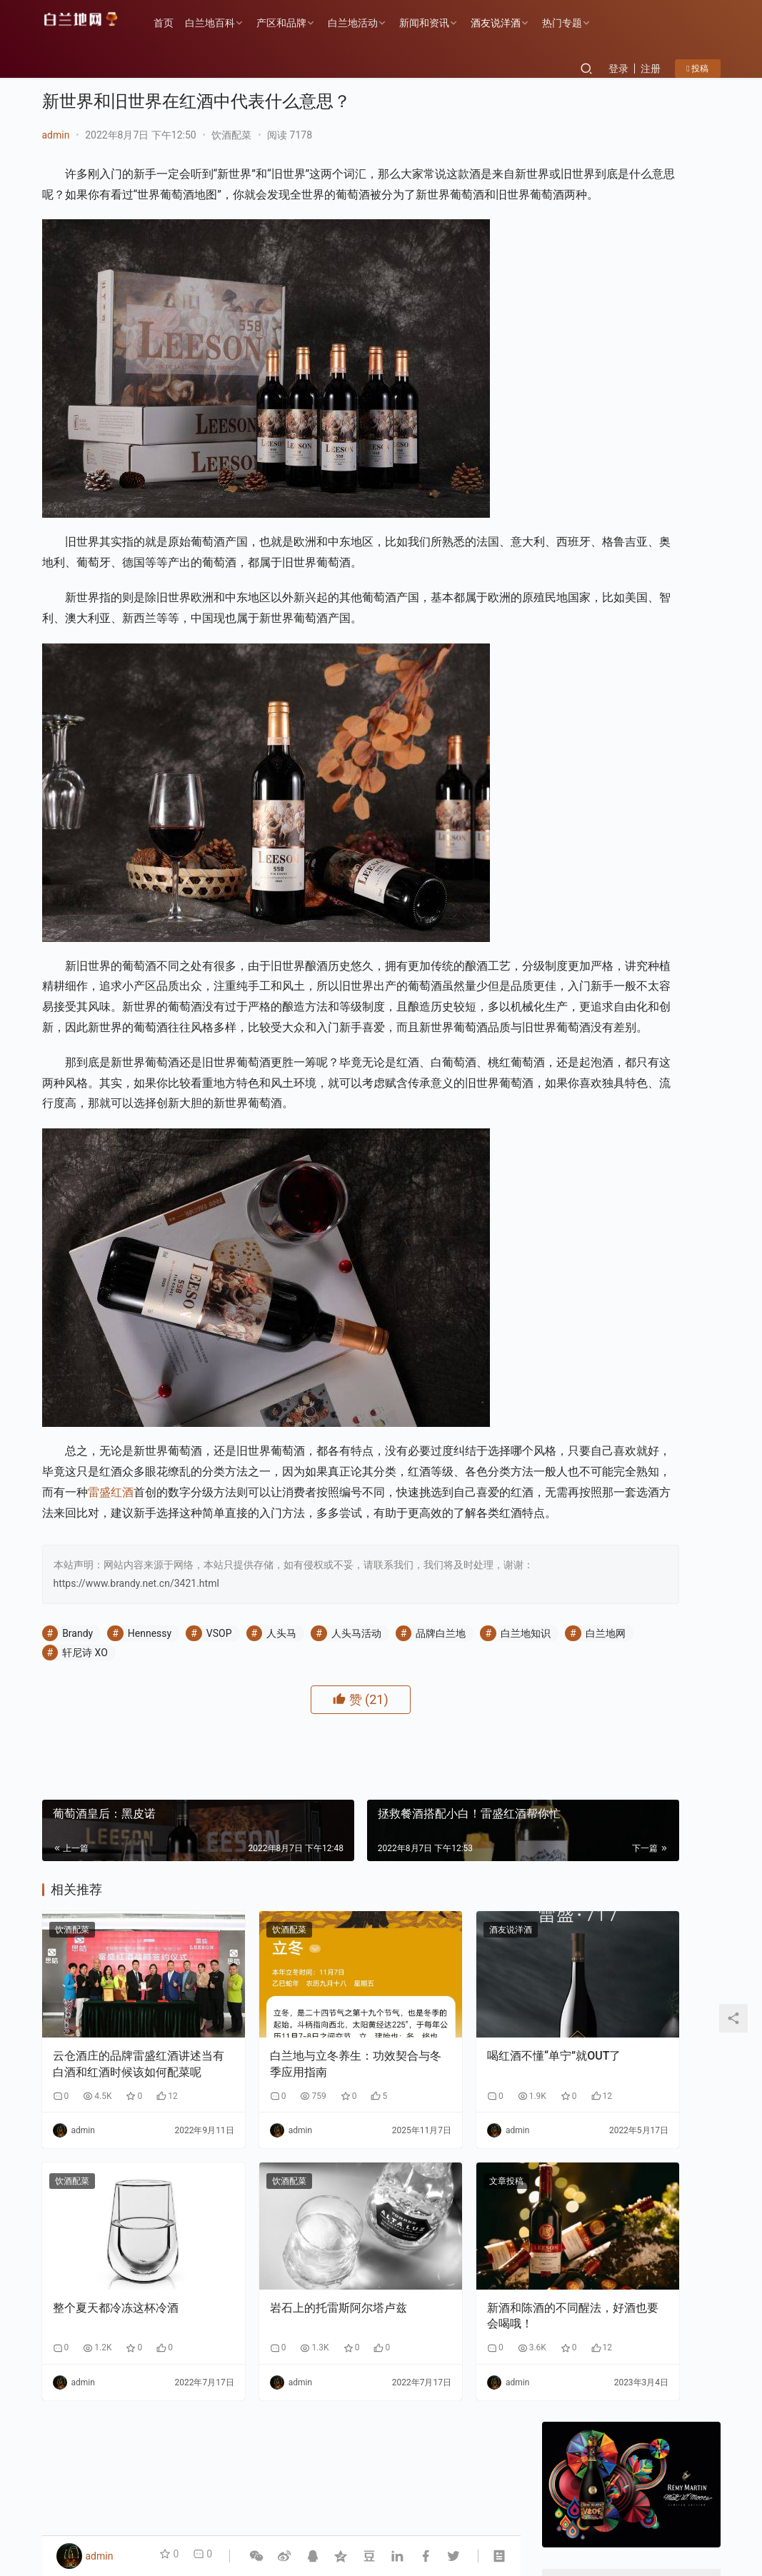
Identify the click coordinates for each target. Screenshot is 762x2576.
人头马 (281, 1797)
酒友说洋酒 (510, 23)
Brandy (77, 1797)
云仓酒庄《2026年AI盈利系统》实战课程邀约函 (671, 1038)
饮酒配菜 (231, 135)
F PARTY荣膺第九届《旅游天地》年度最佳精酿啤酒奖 (676, 1367)
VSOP (219, 1797)
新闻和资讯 (438, 23)
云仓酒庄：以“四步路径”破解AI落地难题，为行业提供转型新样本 (671, 838)
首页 (178, 23)
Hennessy (149, 1797)
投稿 (697, 69)
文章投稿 (400, 2312)
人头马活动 (356, 1797)
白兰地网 (167, 1817)
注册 (651, 68)
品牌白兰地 (441, 1797)
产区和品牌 (296, 23)
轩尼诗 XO (244, 1817)
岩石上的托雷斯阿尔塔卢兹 (279, 2413)
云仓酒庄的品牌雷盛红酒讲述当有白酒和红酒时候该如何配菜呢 (116, 2196)
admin (56, 135)
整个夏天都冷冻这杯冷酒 (116, 2405)
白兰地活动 (367, 23)
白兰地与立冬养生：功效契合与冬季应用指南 (279, 2195)
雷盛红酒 (430, 1616)
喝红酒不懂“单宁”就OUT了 (442, 2195)
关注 (599, 453)
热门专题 (576, 23)
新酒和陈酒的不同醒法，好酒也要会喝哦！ (443, 2413)
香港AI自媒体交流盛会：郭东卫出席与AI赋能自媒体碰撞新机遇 (670, 771)
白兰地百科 (224, 23)
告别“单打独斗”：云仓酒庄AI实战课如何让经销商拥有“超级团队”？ (670, 905)
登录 (618, 68)
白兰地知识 (87, 1817)
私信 (663, 453)
